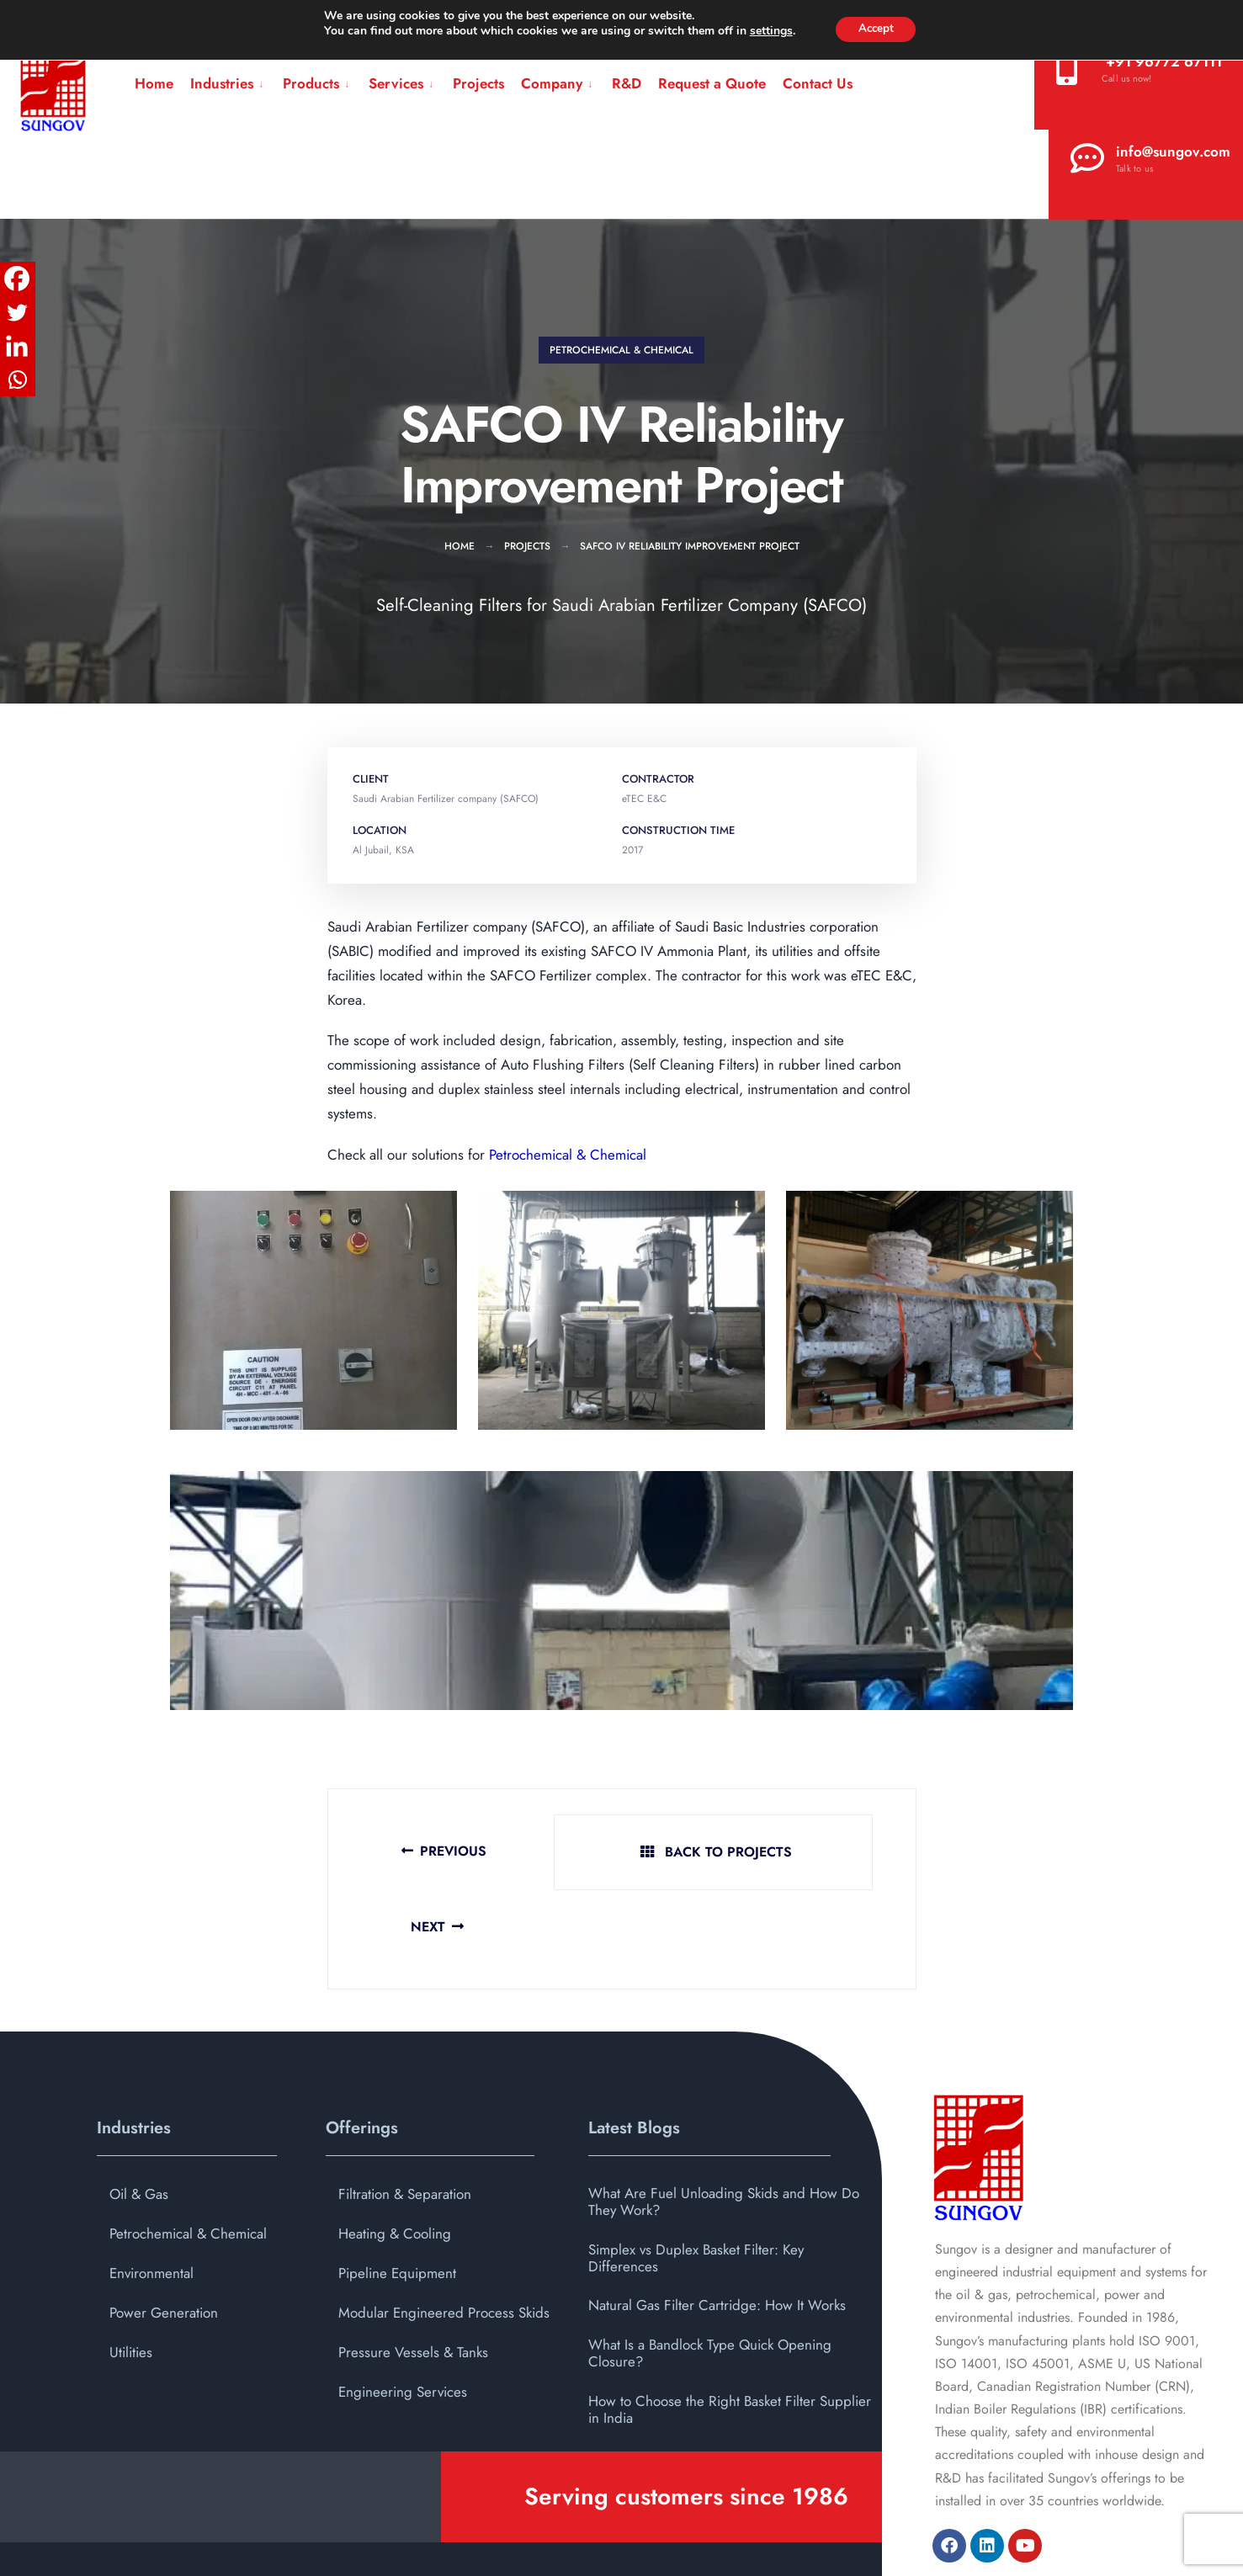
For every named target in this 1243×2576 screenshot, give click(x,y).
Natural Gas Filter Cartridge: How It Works (717, 2232)
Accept (876, 29)
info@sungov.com (1150, 158)
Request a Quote (712, 83)
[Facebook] (17, 278)
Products (311, 83)
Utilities (130, 2278)
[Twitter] (17, 312)
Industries (221, 83)
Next (832, 1852)
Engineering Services (402, 2318)
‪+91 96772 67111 (1139, 68)
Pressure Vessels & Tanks (413, 2278)
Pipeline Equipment (397, 2199)
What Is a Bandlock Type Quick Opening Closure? (709, 2278)
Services (396, 83)
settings (767, 31)
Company (551, 83)
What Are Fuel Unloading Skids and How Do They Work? (723, 2127)
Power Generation (163, 2238)
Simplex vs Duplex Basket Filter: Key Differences (696, 2183)
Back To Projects (624, 1852)
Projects (478, 83)
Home (154, 83)
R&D (626, 83)
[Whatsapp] (17, 379)
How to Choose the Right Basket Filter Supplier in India (729, 2335)
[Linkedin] (17, 346)
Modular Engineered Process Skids (444, 2238)
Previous (410, 1852)
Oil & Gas (138, 2120)
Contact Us (818, 83)
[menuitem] (228, 84)
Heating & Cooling (394, 2159)
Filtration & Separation (404, 2120)
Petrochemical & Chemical (621, 350)
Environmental (151, 2199)
